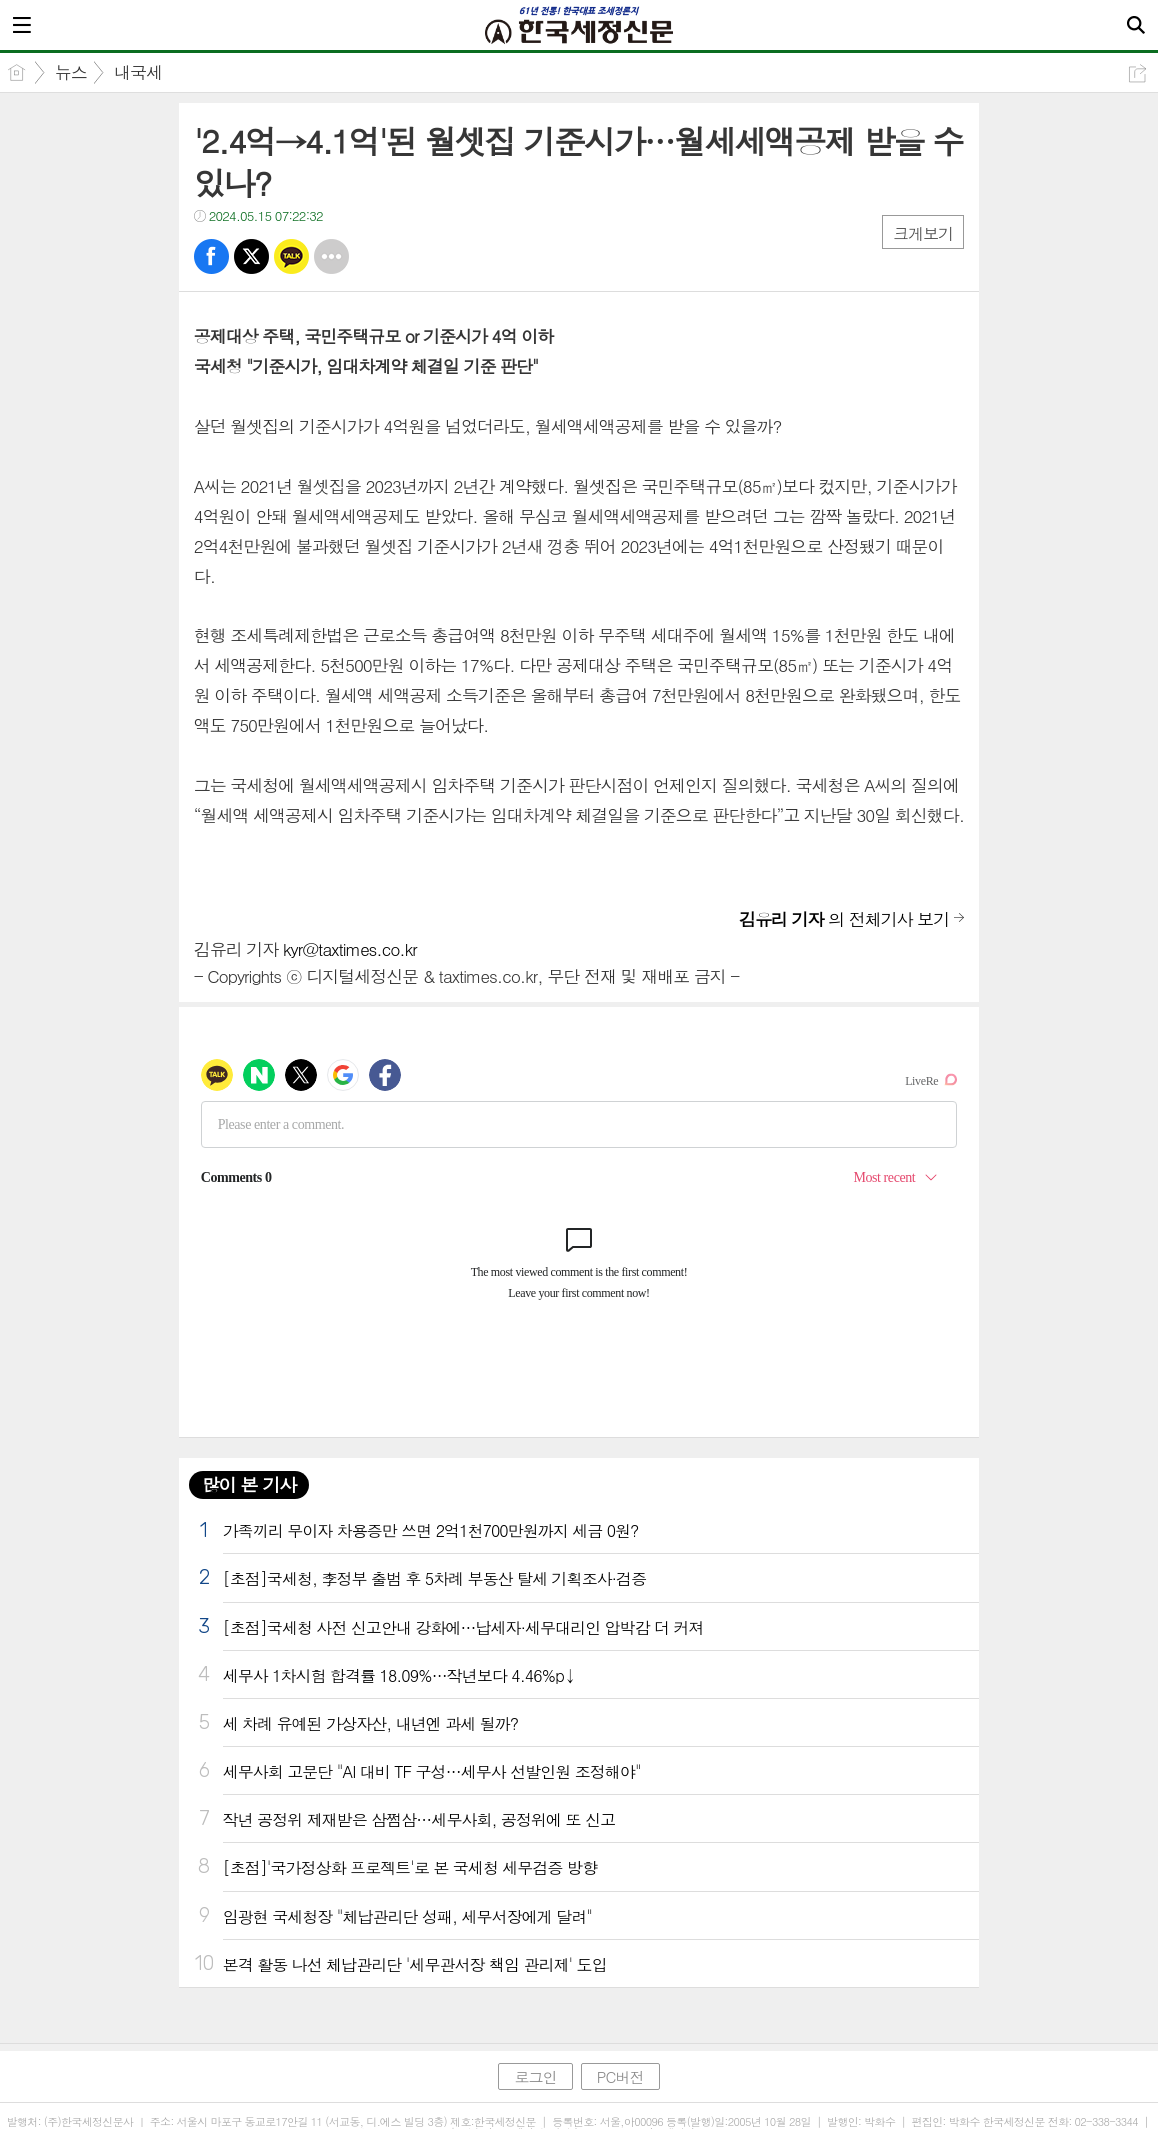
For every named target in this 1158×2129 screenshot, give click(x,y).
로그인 (535, 2076)
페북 (211, 256)
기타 (331, 256)
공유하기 (1137, 73)
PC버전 (620, 2076)
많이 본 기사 (249, 1484)
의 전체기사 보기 (844, 919)
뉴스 (71, 72)
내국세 (138, 72)
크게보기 (923, 233)
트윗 (251, 256)
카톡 (291, 256)
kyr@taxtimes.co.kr (350, 949)
